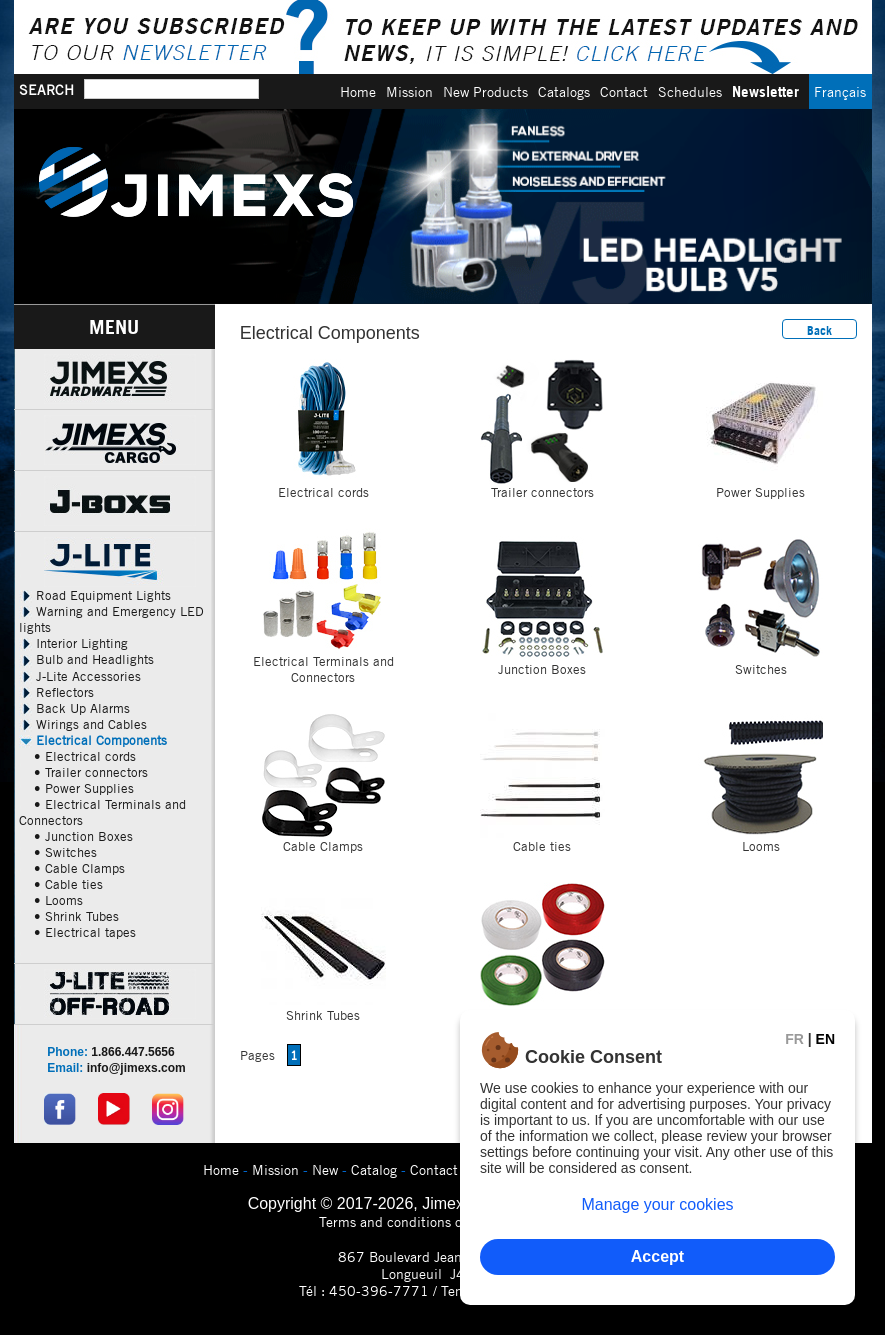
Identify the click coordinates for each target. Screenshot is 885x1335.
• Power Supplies (84, 788)
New (325, 1169)
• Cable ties (68, 884)
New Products (485, 91)
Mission (409, 91)
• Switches (65, 852)
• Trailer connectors (91, 772)
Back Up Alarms (74, 708)
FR (794, 1039)
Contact (624, 91)
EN (825, 1039)
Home (358, 91)
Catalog (374, 1169)
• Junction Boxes (83, 836)
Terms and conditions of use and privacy (442, 1221)
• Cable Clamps (79, 868)
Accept (657, 1256)
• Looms (58, 900)
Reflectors (56, 692)
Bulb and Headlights (86, 659)
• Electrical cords (85, 756)
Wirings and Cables (83, 724)
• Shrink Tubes (76, 916)
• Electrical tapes (85, 932)
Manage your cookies (657, 1204)
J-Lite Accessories (80, 676)
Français (840, 91)
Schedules (690, 91)
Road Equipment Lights (95, 595)
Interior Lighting (73, 643)
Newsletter (765, 91)
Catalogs (564, 91)
